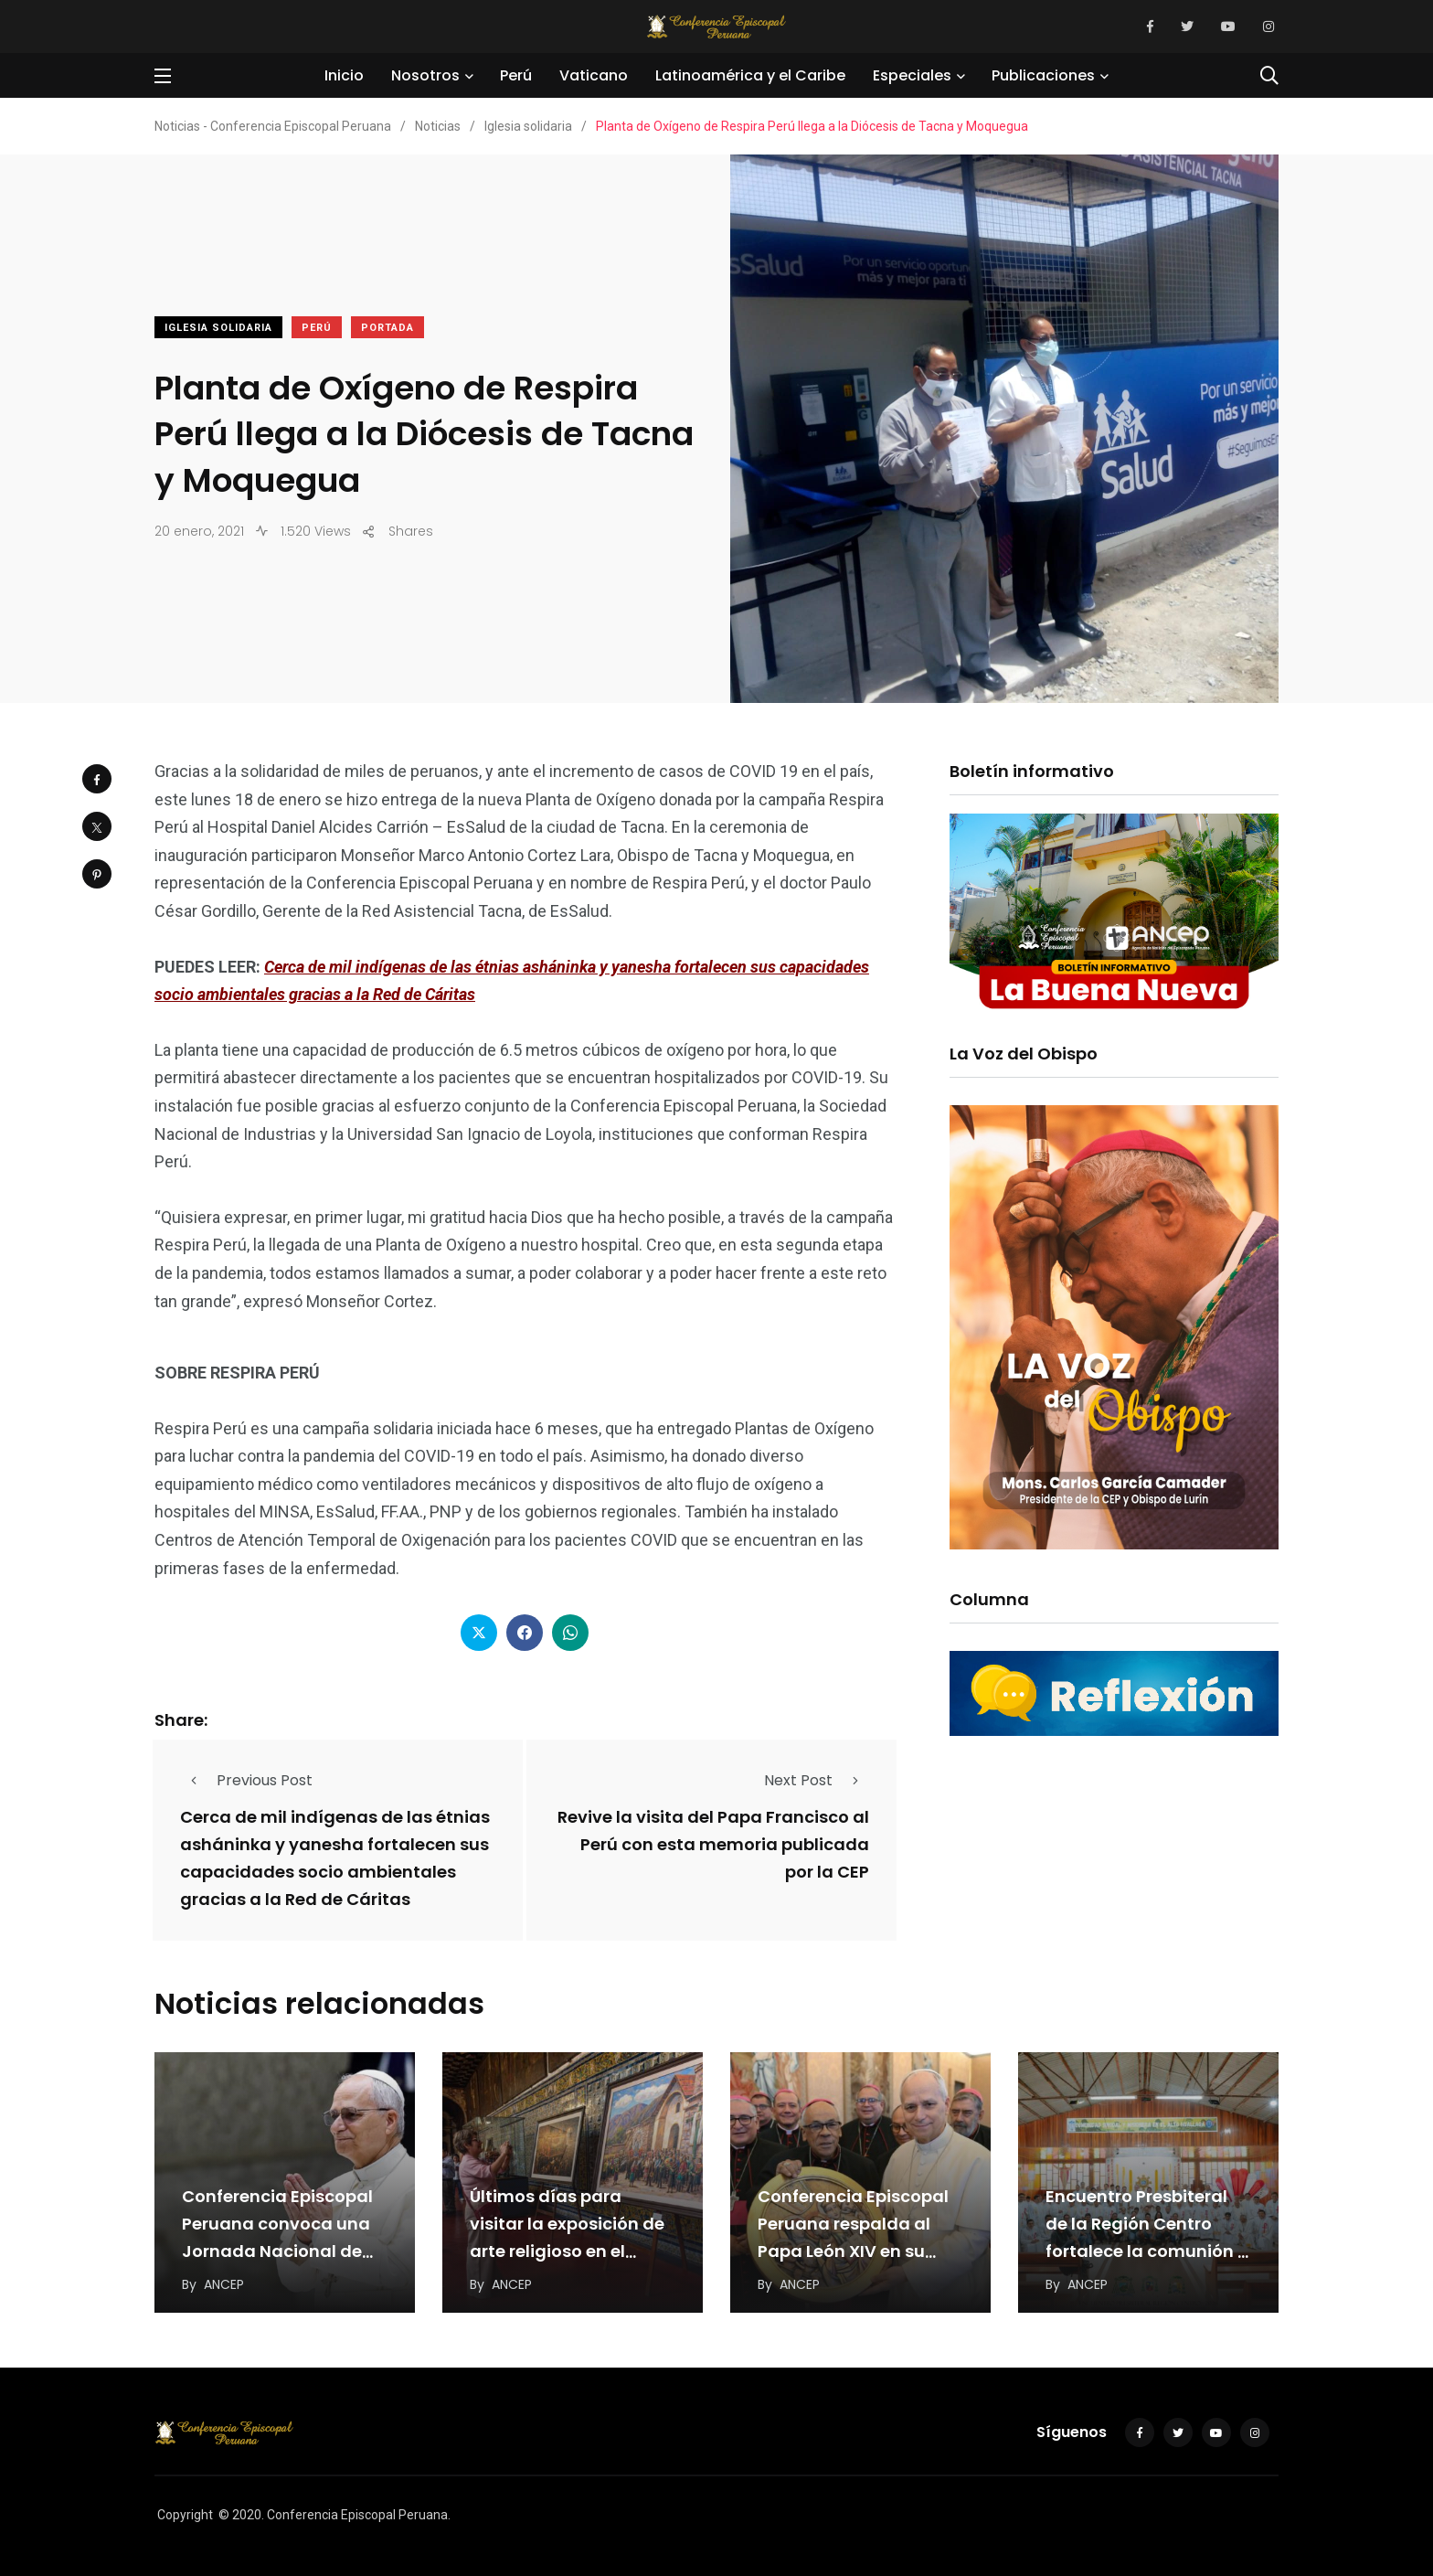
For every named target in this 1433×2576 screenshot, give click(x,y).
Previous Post (246, 1780)
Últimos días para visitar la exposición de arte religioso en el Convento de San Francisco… (567, 2252)
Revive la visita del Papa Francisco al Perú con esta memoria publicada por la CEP (713, 1844)
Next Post (816, 1780)
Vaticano (593, 75)
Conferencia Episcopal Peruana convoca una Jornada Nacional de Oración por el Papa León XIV (277, 2252)
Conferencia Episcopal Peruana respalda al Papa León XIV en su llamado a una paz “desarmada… (853, 2252)
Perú (516, 75)
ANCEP (224, 2284)
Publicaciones (1043, 75)
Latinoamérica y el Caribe (750, 75)
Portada (387, 328)
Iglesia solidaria (218, 328)
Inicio (344, 75)
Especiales (912, 75)
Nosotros (425, 75)
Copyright (185, 2514)
